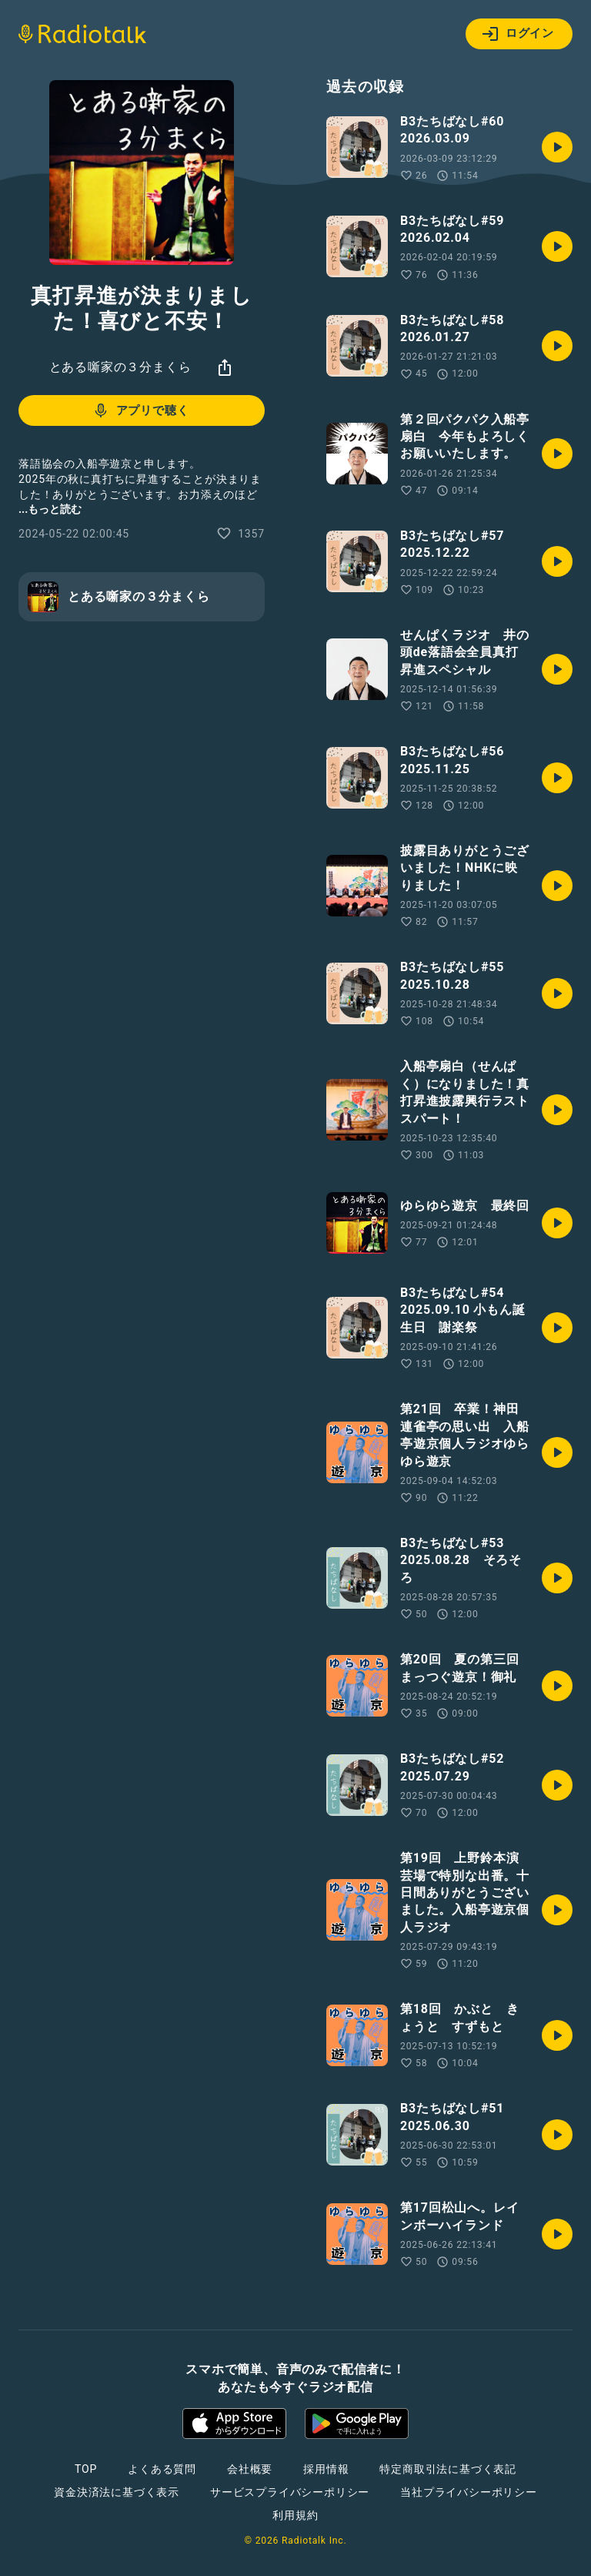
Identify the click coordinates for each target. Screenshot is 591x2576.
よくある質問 (162, 2469)
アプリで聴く (140, 410)
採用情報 (326, 2469)
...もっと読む (50, 509)
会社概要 (249, 2469)
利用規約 (295, 2515)
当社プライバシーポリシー (468, 2492)
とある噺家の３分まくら (120, 367)
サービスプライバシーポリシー (289, 2492)
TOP (86, 2469)
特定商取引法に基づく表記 (447, 2469)
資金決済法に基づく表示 (116, 2492)
